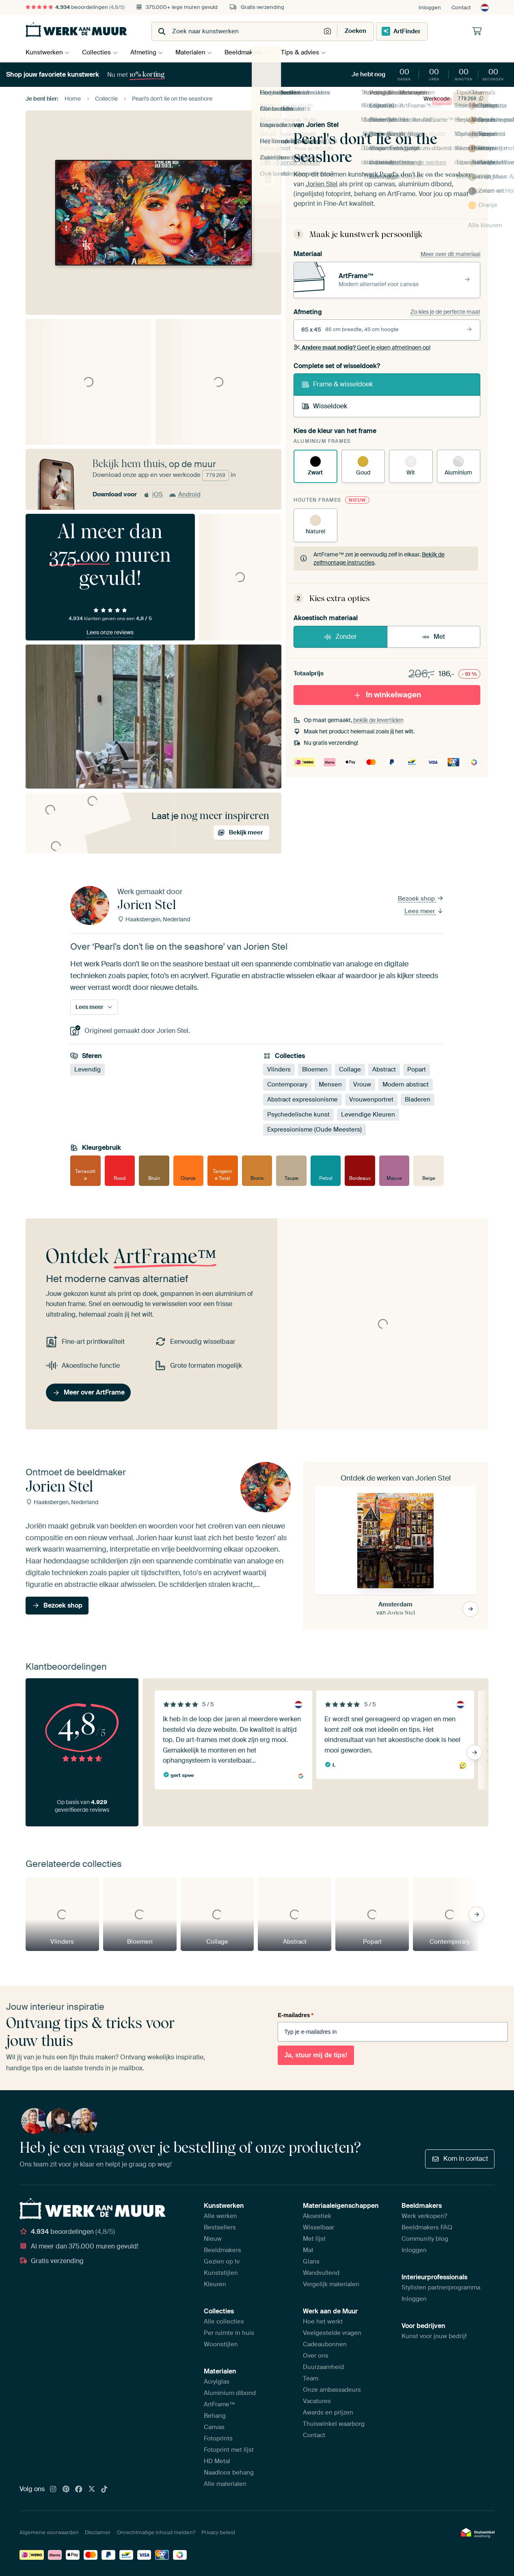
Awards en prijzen (328, 2412)
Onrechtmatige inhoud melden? (156, 2532)
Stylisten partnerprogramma (441, 2287)
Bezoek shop (421, 899)
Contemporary (287, 1084)
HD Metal (217, 2461)
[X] (91, 2489)
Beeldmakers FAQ (427, 2227)
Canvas (214, 2427)
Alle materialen (225, 2484)
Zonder (340, 636)
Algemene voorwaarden (49, 2532)
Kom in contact (460, 2158)
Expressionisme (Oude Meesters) (314, 1129)
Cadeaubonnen (325, 2344)
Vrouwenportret (371, 1099)
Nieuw (213, 2239)
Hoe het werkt (323, 2321)
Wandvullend (321, 2273)
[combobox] (237, 31)
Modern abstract (405, 1084)
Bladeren (417, 1099)
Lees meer (424, 911)
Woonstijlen (221, 2344)
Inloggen (430, 7)
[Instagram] (53, 2489)
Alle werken (220, 2216)
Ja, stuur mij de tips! (316, 2055)
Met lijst (314, 2239)
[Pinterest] (66, 2489)
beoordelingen (75, 7)
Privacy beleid (218, 2532)
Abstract (384, 1069)
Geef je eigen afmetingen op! (362, 347)
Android (185, 494)
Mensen (330, 1084)
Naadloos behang (229, 2472)
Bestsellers (220, 2227)
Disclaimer (98, 2532)
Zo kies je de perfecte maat (445, 311)
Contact (461, 7)
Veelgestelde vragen (332, 2333)
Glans (311, 2261)
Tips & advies (310, 52)
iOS (153, 494)
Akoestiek (317, 2216)
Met (433, 636)
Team (310, 2378)
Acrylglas (216, 2382)
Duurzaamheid (323, 2367)
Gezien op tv (222, 2261)
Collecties (98, 52)
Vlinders (279, 1069)
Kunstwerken (44, 52)
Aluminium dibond (230, 2393)
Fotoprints (218, 2438)
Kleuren (215, 2284)
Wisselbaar (318, 2227)
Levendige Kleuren (368, 1114)
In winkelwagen (387, 695)
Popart (416, 1069)
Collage (350, 1069)
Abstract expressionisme (302, 1099)
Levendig (87, 1069)
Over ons (315, 2356)
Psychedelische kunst (298, 1114)
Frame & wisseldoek (337, 384)
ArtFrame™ (219, 2404)
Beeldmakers (251, 52)
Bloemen (315, 1069)
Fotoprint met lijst (229, 2450)
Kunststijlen (221, 2273)
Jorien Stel (322, 125)
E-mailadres (295, 2015)
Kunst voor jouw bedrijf (434, 2336)
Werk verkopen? (424, 2216)
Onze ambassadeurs (332, 2390)
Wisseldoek (324, 406)
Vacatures (317, 2401)
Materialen (196, 52)
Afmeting (147, 52)
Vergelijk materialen (331, 2284)
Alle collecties (224, 2321)
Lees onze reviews (110, 632)
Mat (308, 2250)
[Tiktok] (104, 2489)
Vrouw (362, 1084)
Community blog (425, 2239)
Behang (215, 2416)
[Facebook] (78, 2489)
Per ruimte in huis (229, 2333)
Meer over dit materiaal (450, 254)
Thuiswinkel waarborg (334, 2424)
